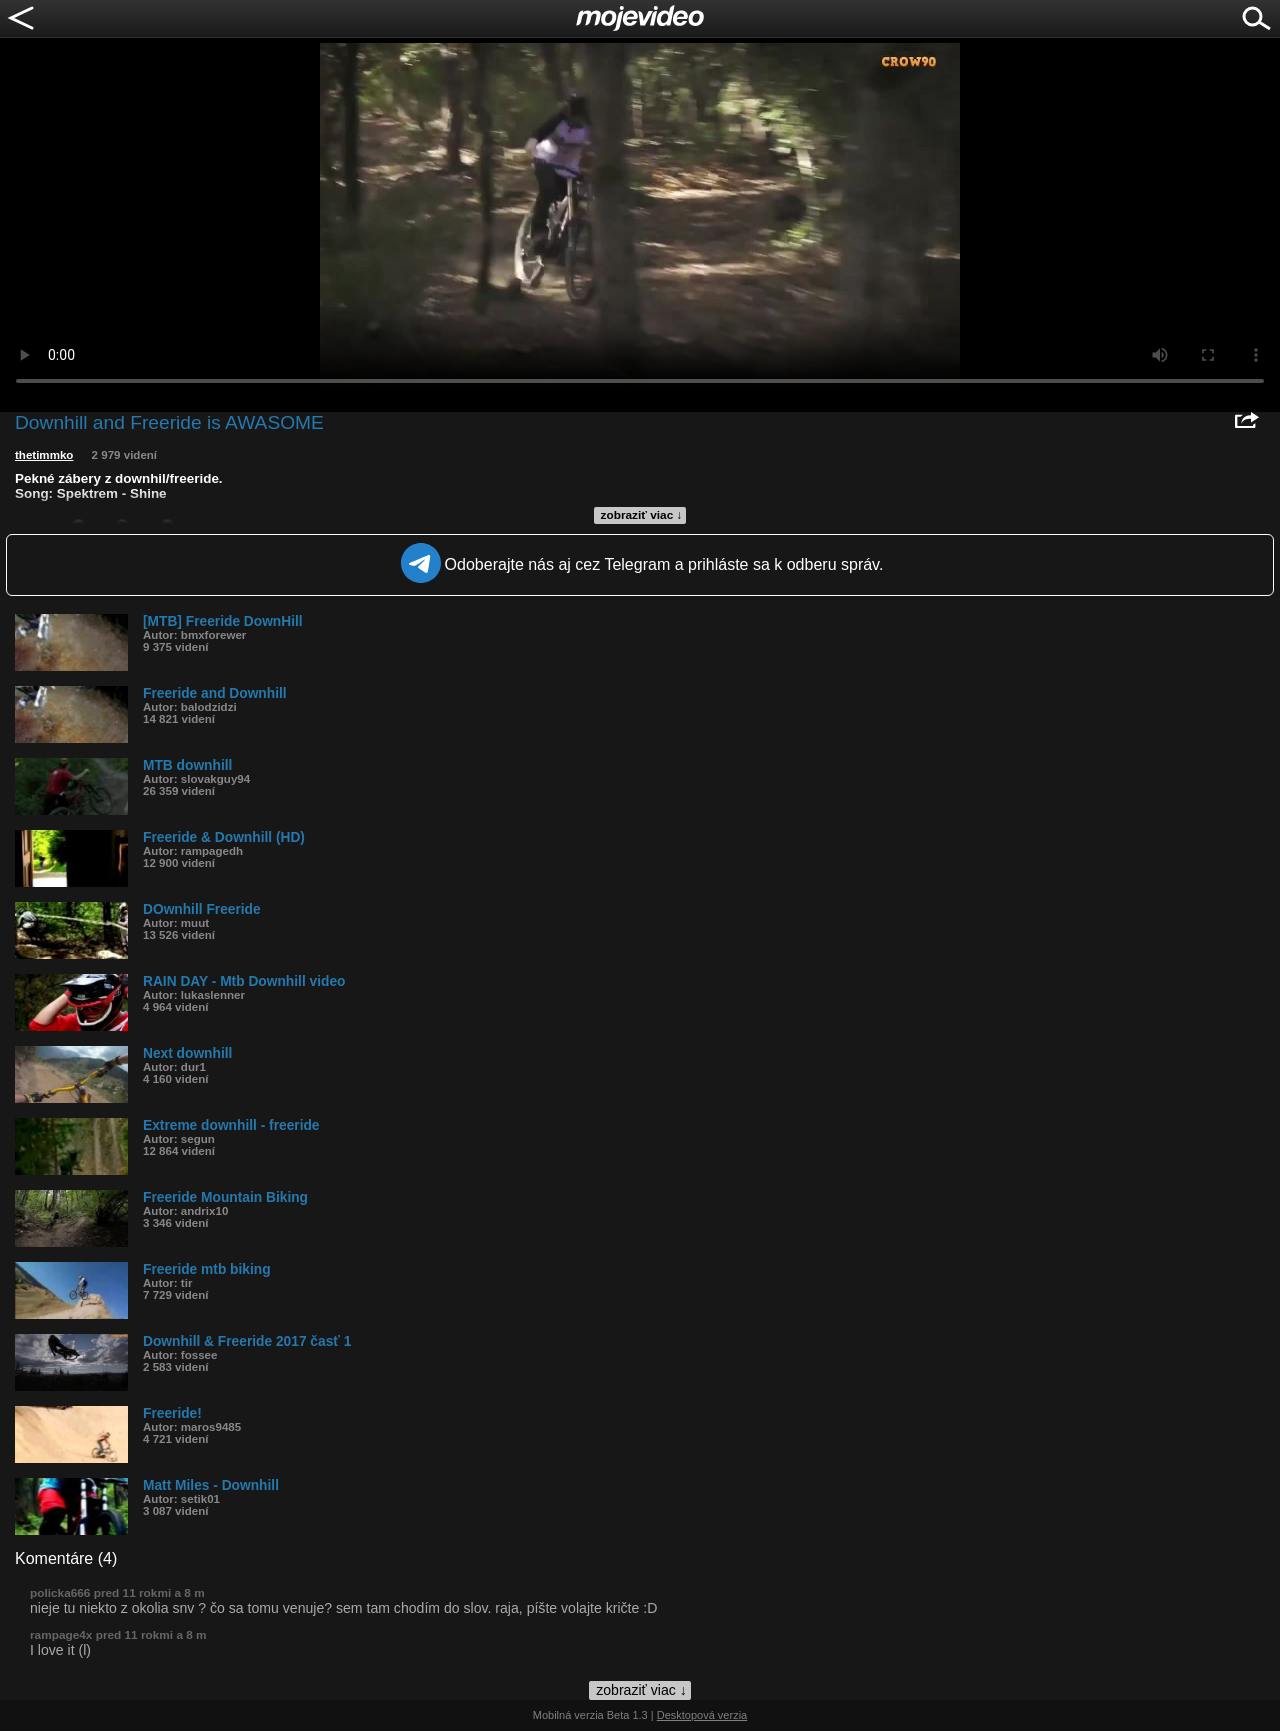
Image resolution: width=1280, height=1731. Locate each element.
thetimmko (44, 455)
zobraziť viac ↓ (642, 515)
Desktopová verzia (702, 1715)
